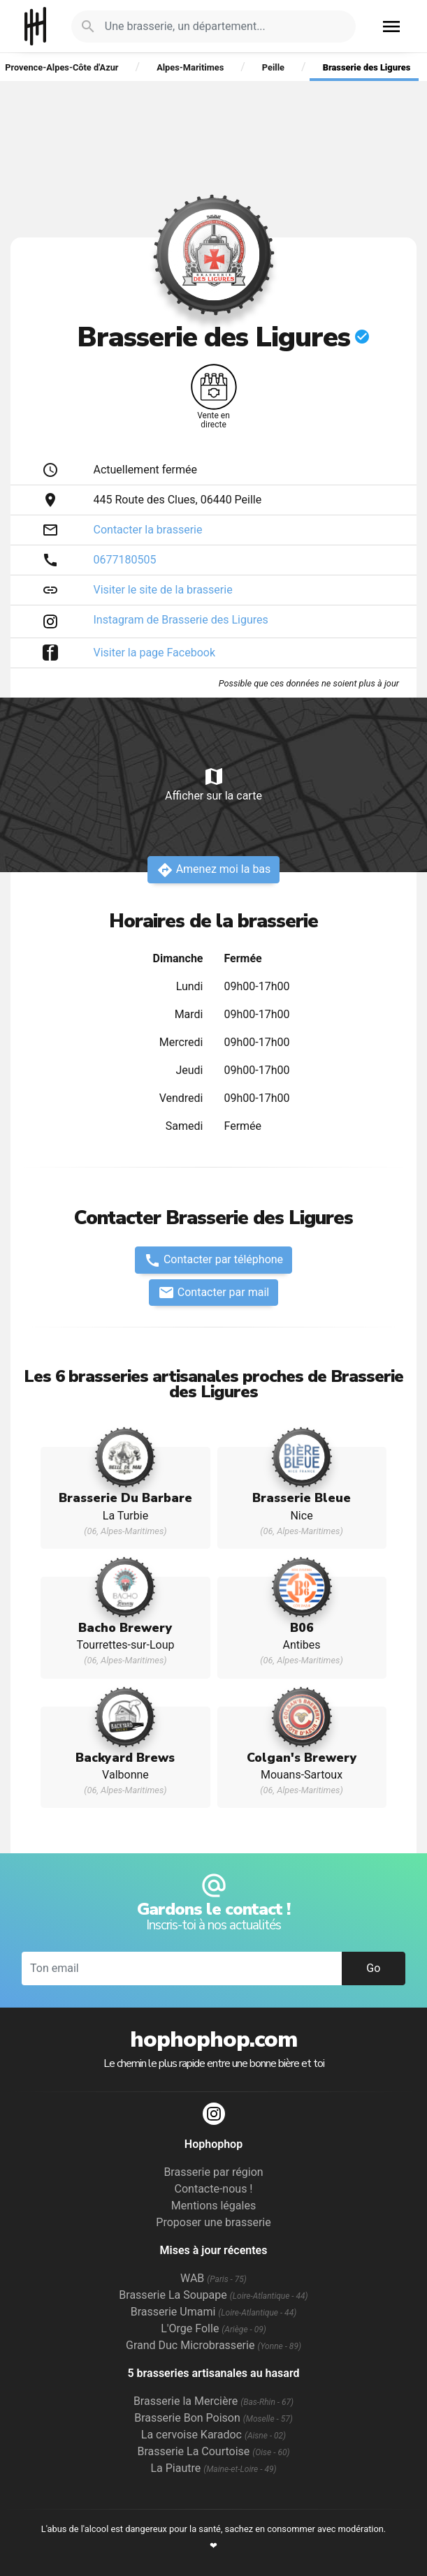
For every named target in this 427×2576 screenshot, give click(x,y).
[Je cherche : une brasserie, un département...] (221, 26)
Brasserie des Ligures (367, 67)
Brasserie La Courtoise (213, 2451)
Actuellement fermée (145, 469)
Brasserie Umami (213, 2311)
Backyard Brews (125, 1757)
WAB (213, 2278)
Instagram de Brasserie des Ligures (181, 619)
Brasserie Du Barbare (125, 1497)
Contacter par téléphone (213, 1260)
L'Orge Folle (213, 2328)
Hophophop (35, 26)
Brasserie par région (213, 2172)
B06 (302, 1627)
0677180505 (125, 559)
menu (391, 26)
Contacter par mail (213, 1292)
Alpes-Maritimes (190, 67)
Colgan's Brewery (302, 1757)
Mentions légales (213, 2205)
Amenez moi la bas (214, 870)
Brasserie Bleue (301, 1497)
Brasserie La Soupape (213, 2295)
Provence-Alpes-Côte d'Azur (61, 67)
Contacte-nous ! (214, 2188)
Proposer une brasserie (213, 2222)
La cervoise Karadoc (213, 2434)
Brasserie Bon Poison (213, 2417)
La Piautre (213, 2468)
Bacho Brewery (125, 1627)
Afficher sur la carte (213, 783)
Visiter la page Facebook (155, 652)
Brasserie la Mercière (213, 2401)
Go (373, 1968)
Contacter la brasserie (148, 529)
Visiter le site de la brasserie (163, 589)
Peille (273, 67)
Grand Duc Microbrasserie (213, 2345)
